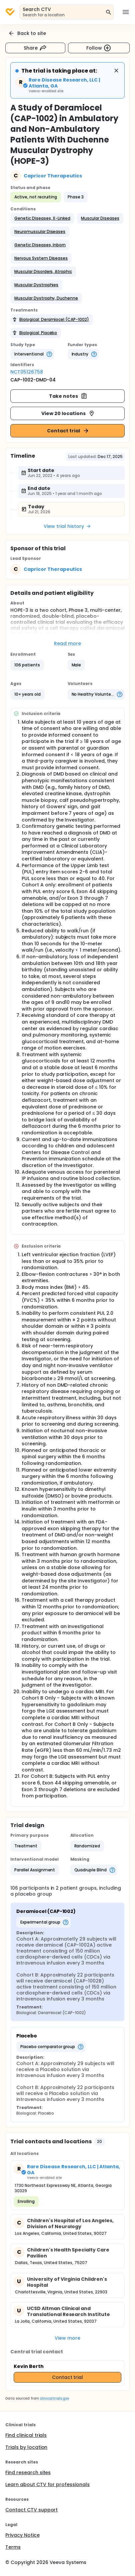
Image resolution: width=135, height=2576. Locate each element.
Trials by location (26, 2447)
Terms (13, 2547)
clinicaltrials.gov (54, 2398)
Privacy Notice (22, 2535)
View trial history (67, 526)
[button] (42, 218)
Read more (67, 643)
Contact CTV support (31, 2509)
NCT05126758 (26, 372)
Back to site (27, 33)
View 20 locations (68, 413)
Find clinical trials (26, 2435)
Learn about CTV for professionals (47, 2484)
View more (67, 2338)
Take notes (68, 396)
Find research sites (28, 2472)
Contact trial (68, 430)
